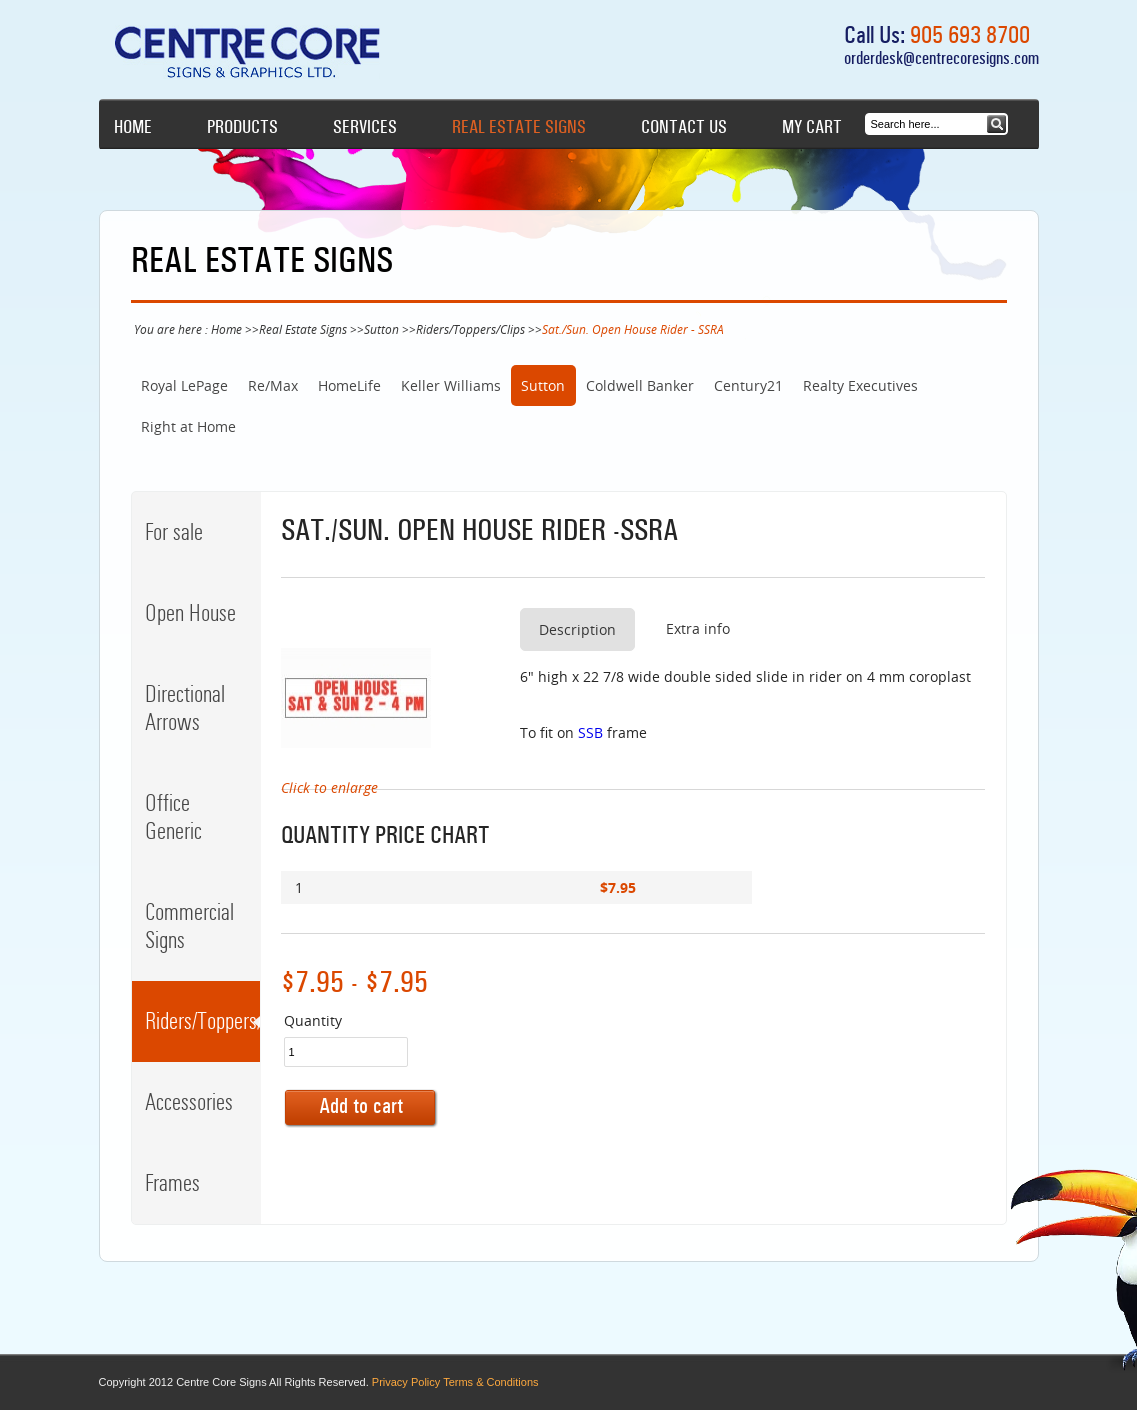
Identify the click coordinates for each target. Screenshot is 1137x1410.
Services (365, 127)
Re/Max (273, 385)
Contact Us (684, 127)
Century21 (748, 385)
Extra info (698, 628)
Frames (172, 1183)
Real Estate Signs (519, 127)
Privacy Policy (406, 1382)
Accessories (189, 1102)
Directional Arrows (185, 708)
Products (242, 127)
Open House (190, 613)
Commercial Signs (189, 926)
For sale (174, 532)
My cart (812, 127)
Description (577, 629)
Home (133, 127)
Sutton (381, 329)
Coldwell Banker (640, 385)
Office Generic (173, 817)
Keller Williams (451, 385)
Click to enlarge (329, 787)
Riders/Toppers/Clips (470, 329)
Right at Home (188, 426)
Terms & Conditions (490, 1382)
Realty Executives (860, 385)
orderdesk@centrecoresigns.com (941, 58)
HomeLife (349, 385)
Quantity (313, 1020)
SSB (590, 732)
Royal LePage (184, 385)
